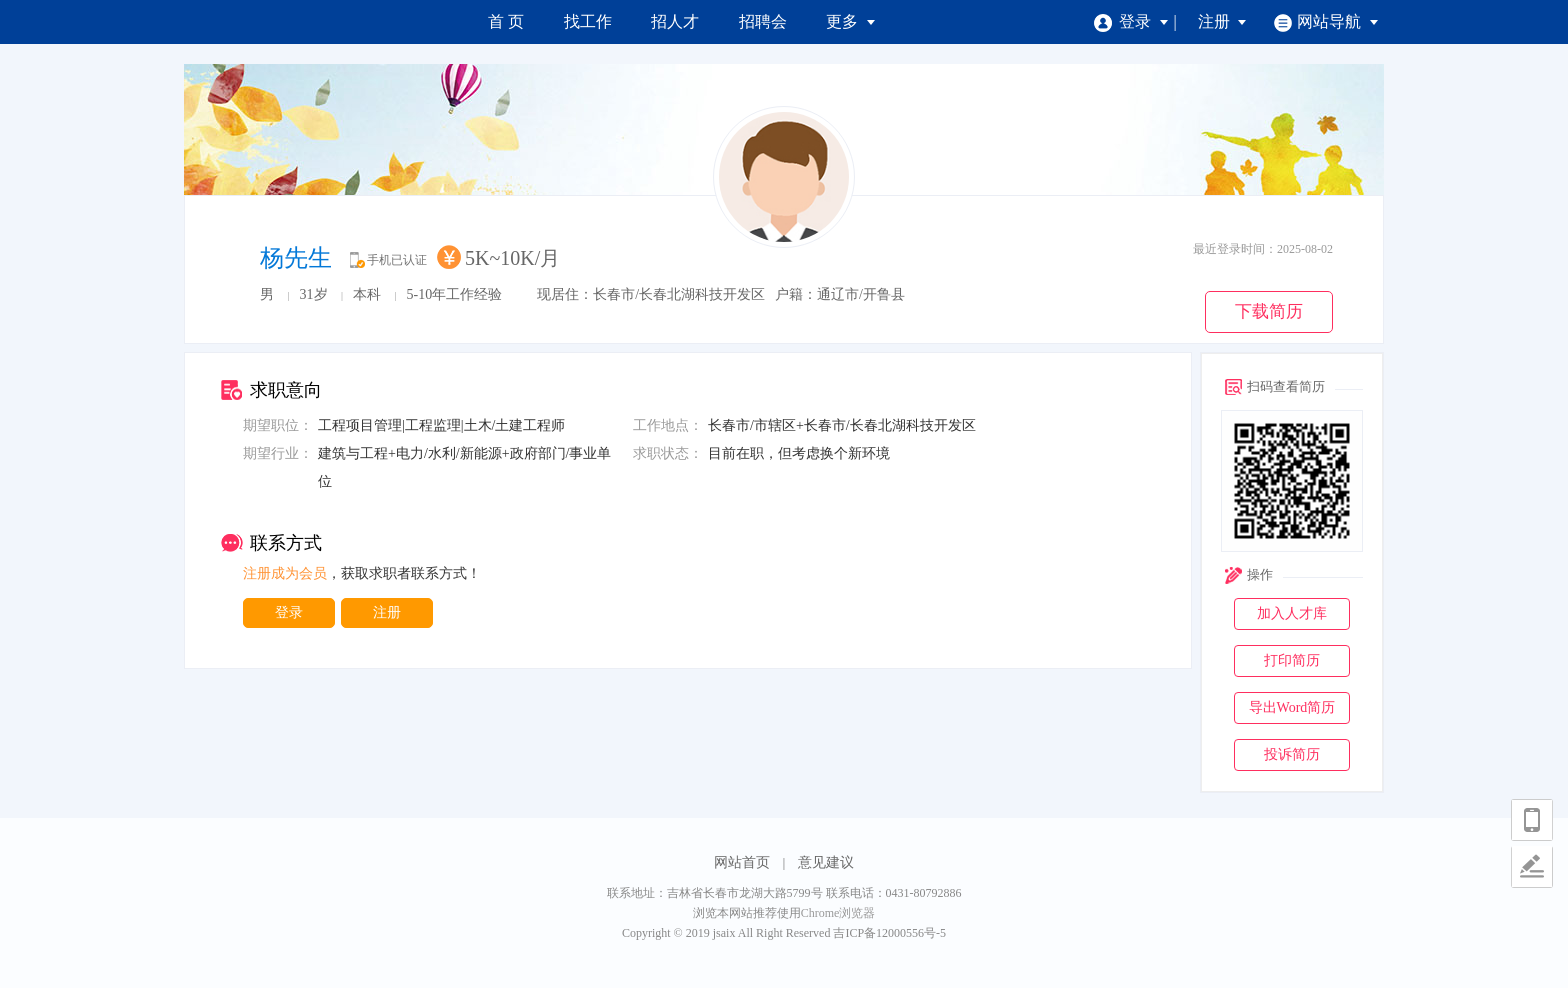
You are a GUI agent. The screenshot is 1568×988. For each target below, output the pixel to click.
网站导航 (1326, 21)
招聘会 (763, 21)
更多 (851, 21)
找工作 (588, 21)
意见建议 (826, 862)
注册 (1223, 21)
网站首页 (742, 862)
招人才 (675, 21)
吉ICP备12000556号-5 (889, 933)
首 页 (506, 21)
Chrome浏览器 (838, 913)
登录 (1131, 21)
